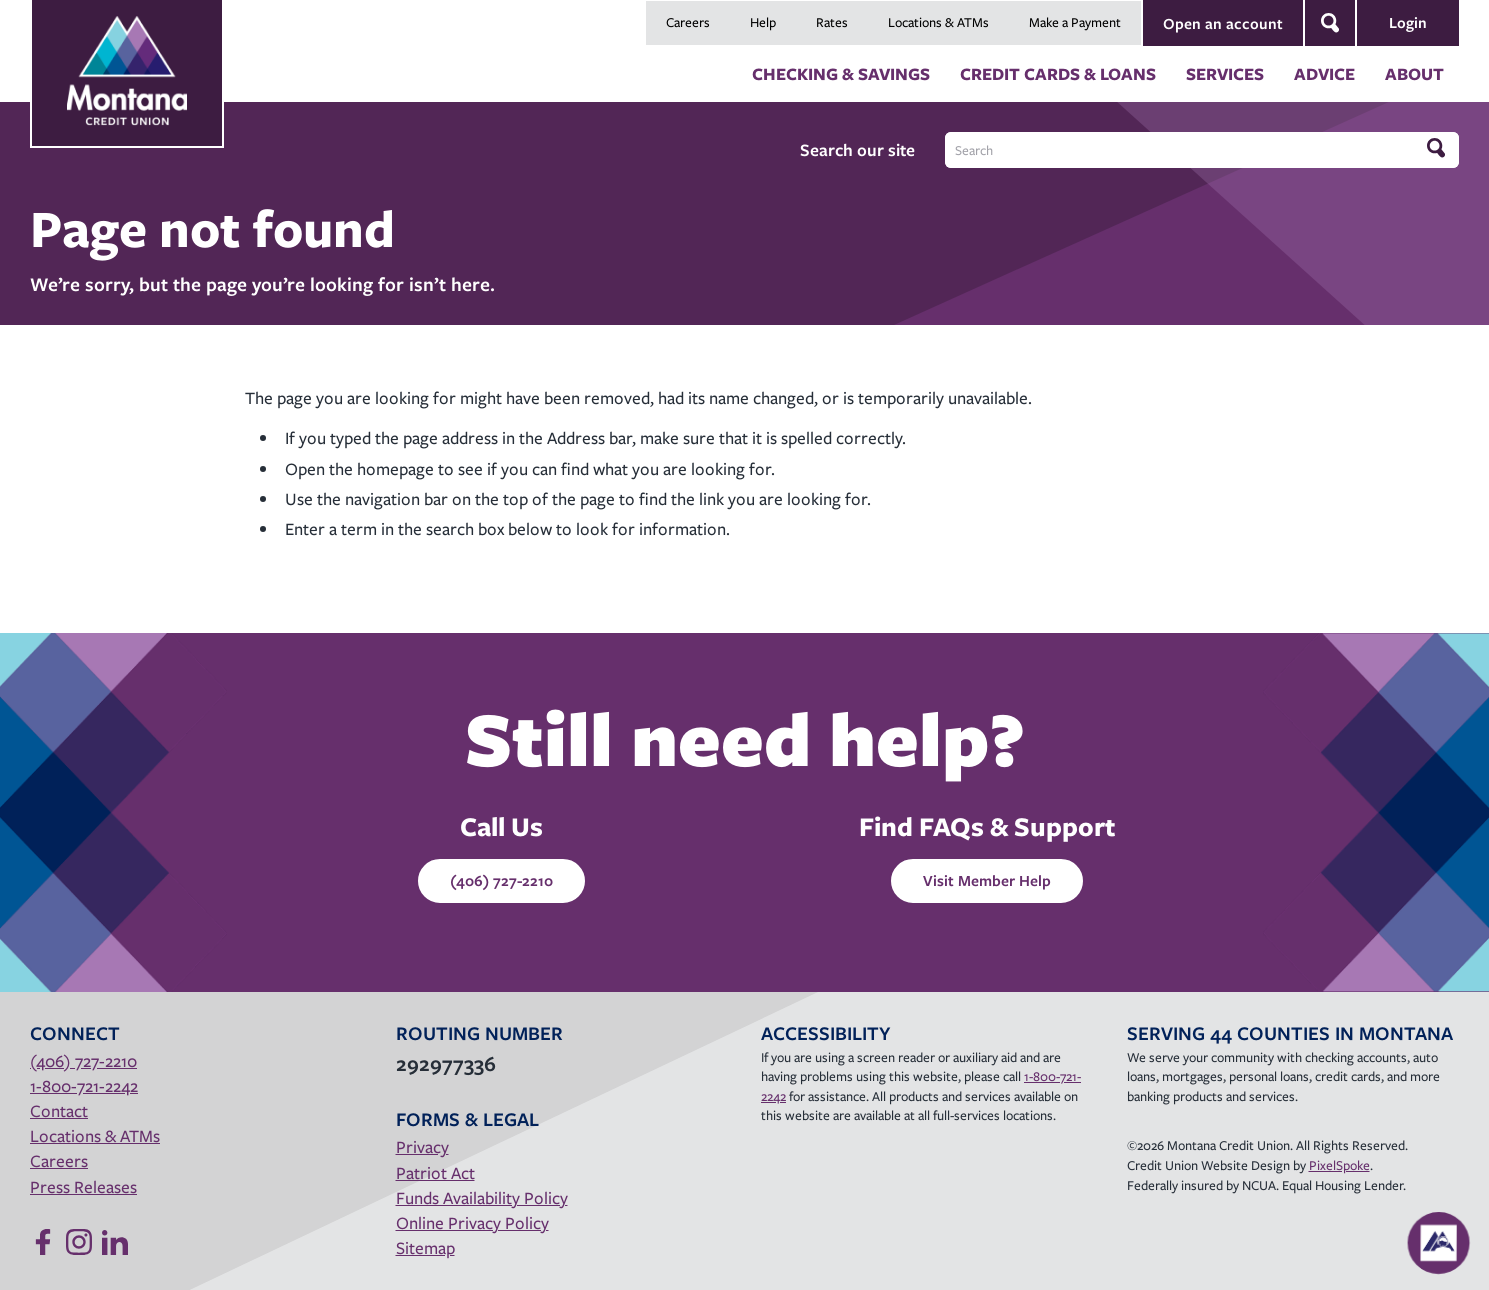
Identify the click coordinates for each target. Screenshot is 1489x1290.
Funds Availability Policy (482, 1197)
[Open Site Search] (1330, 23)
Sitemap (425, 1247)
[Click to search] (1438, 149)
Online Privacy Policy (472, 1222)
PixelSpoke (1339, 1165)
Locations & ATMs (938, 22)
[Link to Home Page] (127, 51)
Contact (59, 1110)
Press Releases (83, 1186)
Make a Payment (1075, 22)
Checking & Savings (841, 73)
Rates (832, 22)
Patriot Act (435, 1172)
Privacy (422, 1146)
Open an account (1223, 23)
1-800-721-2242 (84, 1085)
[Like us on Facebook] (43, 1242)
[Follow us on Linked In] (115, 1242)
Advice (1324, 73)
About (1414, 73)
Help (763, 22)
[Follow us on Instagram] (79, 1242)
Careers (688, 22)
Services (1225, 73)
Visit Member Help (987, 880)
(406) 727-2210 (501, 880)
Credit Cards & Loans (1058, 73)
